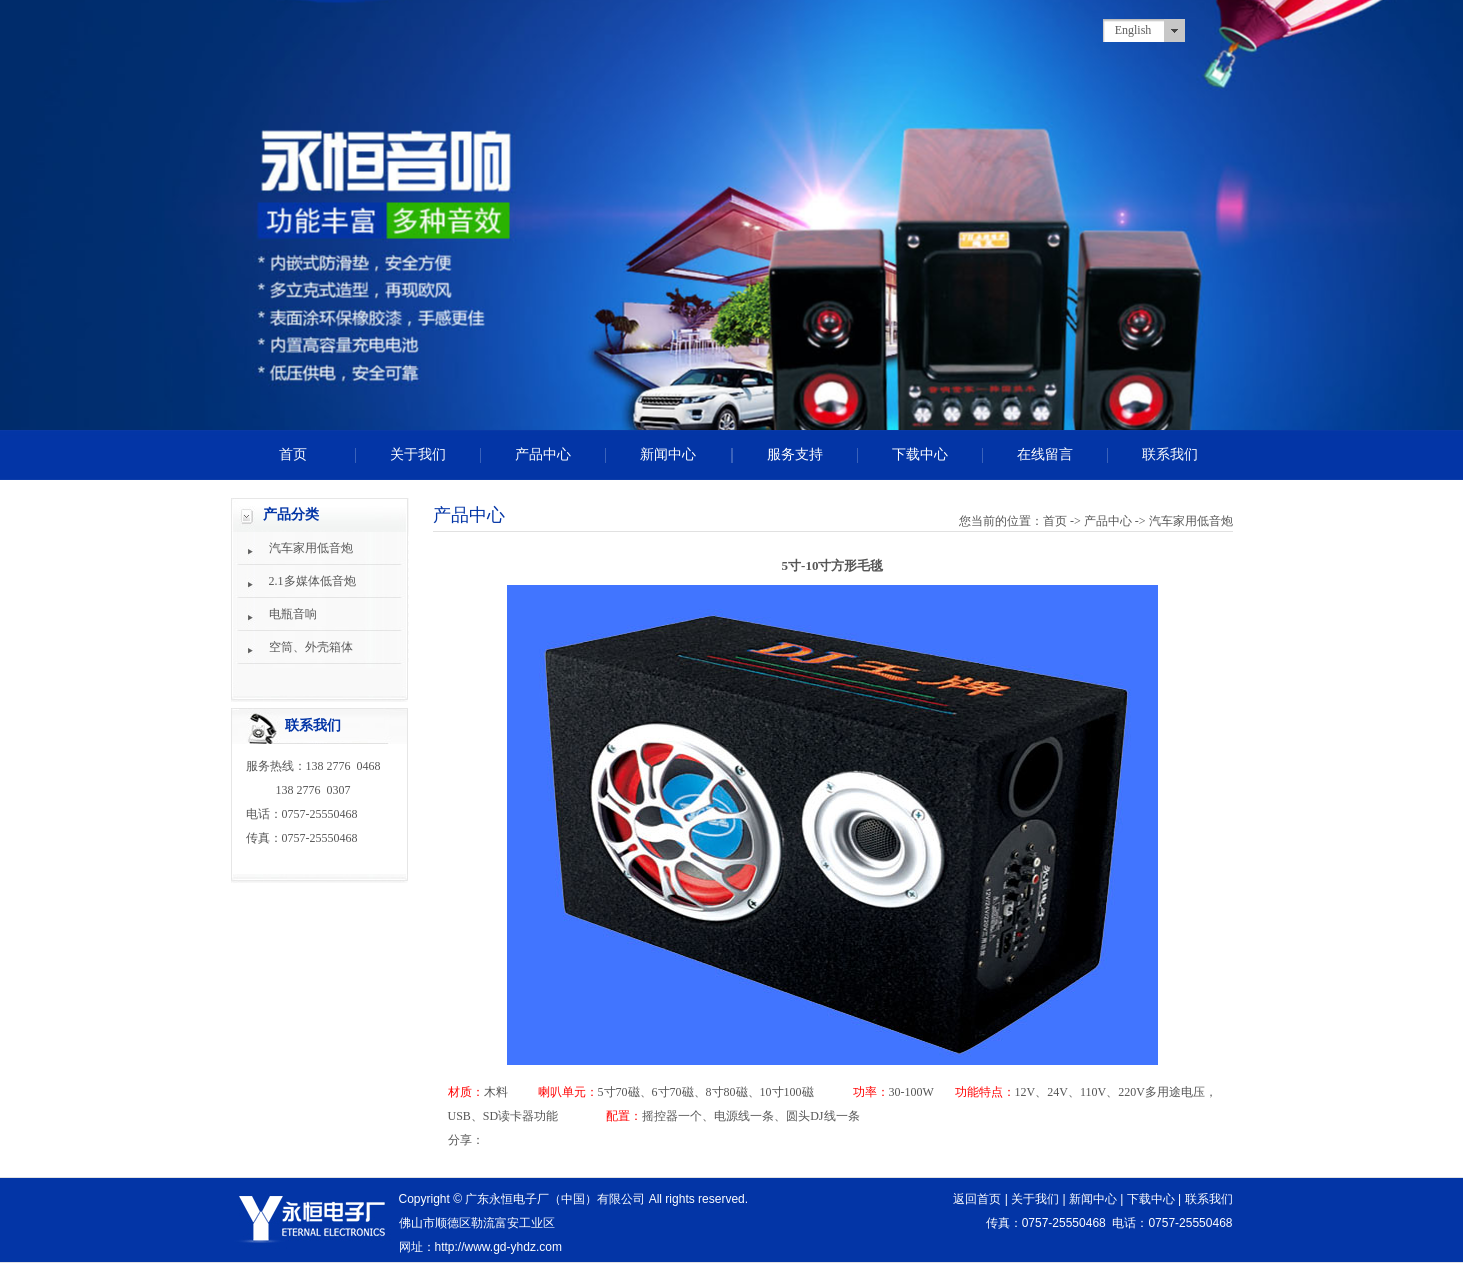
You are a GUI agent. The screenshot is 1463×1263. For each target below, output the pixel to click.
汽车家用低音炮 (311, 548)
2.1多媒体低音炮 (312, 581)
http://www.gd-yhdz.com (498, 1247)
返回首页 (977, 1199)
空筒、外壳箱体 (311, 647)
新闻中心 (668, 454)
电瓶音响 (293, 614)
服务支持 (795, 454)
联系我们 (1170, 454)
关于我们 (418, 454)
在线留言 (1045, 454)
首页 (293, 454)
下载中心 (920, 454)
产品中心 (543, 454)
